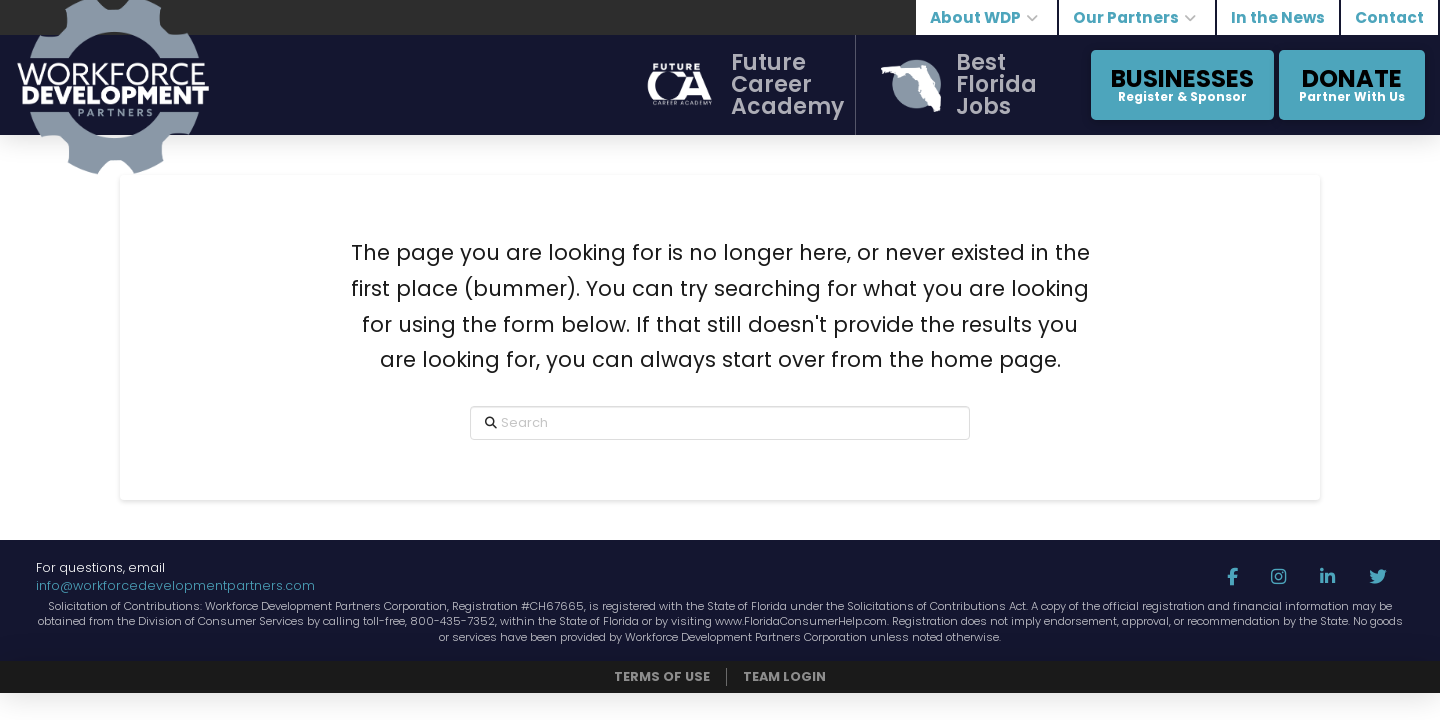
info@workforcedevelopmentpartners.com (175, 585)
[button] (731, 85)
